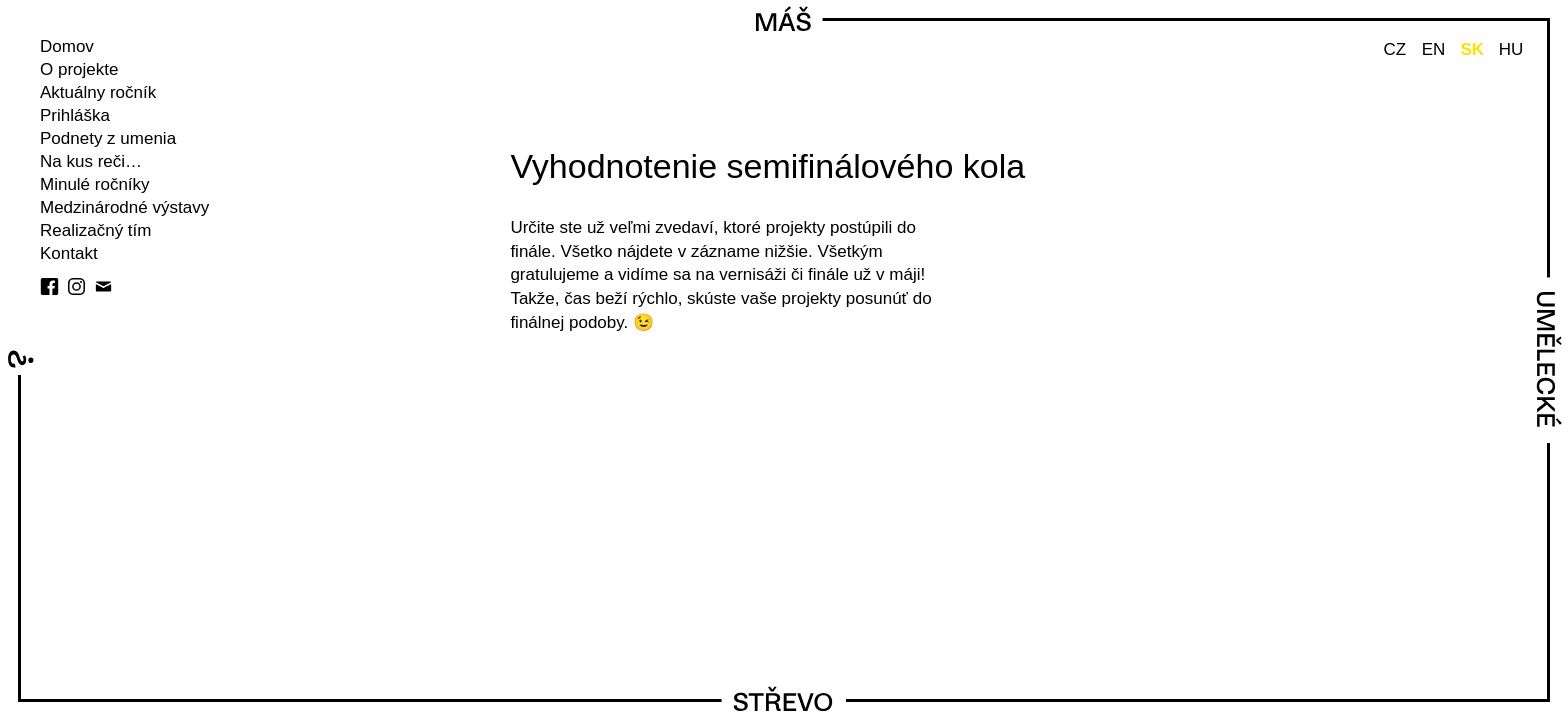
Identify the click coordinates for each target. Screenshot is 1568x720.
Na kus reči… (91, 161)
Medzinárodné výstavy (124, 207)
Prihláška (75, 115)
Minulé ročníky (95, 184)
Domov (67, 46)
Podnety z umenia (108, 138)
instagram (76, 286)
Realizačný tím (95, 230)
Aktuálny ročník (98, 92)
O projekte (79, 69)
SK (1472, 49)
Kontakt (69, 253)
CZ (1394, 49)
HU (1511, 49)
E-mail (103, 286)
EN (1434, 49)
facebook (49, 286)
